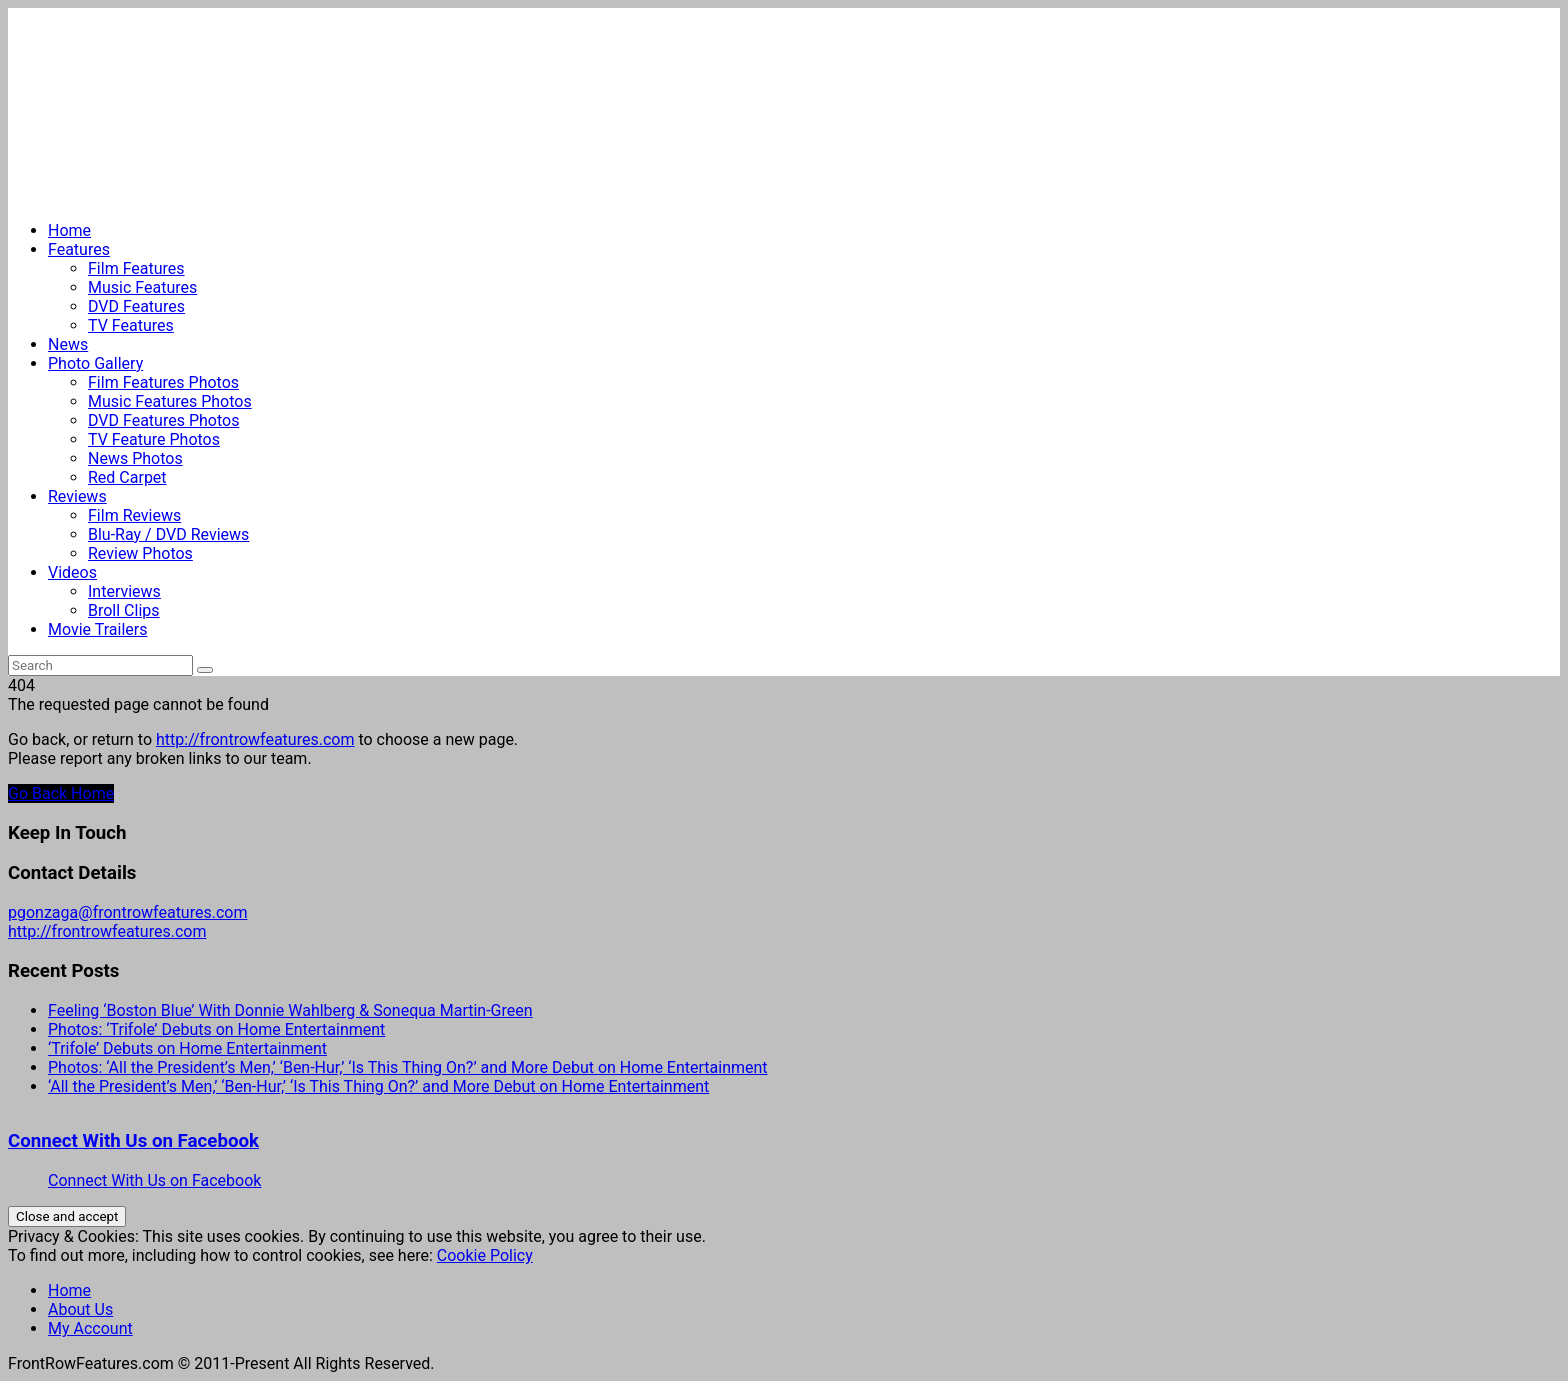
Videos (72, 572)
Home (69, 230)
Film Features (136, 268)
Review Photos (140, 553)
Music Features (142, 287)
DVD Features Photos (163, 420)
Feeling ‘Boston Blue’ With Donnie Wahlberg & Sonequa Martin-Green (290, 1010)
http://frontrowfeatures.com (255, 739)
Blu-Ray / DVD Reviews (168, 534)
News (68, 344)
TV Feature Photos (154, 439)
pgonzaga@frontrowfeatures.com (127, 912)
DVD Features (136, 306)
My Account (90, 1328)
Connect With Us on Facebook (133, 1141)
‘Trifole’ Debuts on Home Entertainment (187, 1048)
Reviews (77, 496)
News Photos (135, 458)
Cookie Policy (485, 1255)
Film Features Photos (163, 382)
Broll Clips (124, 610)
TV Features (131, 325)
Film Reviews (134, 515)
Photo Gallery (95, 363)
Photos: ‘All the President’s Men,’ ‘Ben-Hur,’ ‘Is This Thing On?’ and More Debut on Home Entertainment (408, 1067)
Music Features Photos (170, 401)
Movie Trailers (97, 629)
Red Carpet (127, 477)
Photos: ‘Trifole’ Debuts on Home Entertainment (216, 1029)
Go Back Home (61, 793)
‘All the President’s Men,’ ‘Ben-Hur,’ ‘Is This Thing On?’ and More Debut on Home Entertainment (378, 1086)
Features (79, 249)
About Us (80, 1309)
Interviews (124, 591)
